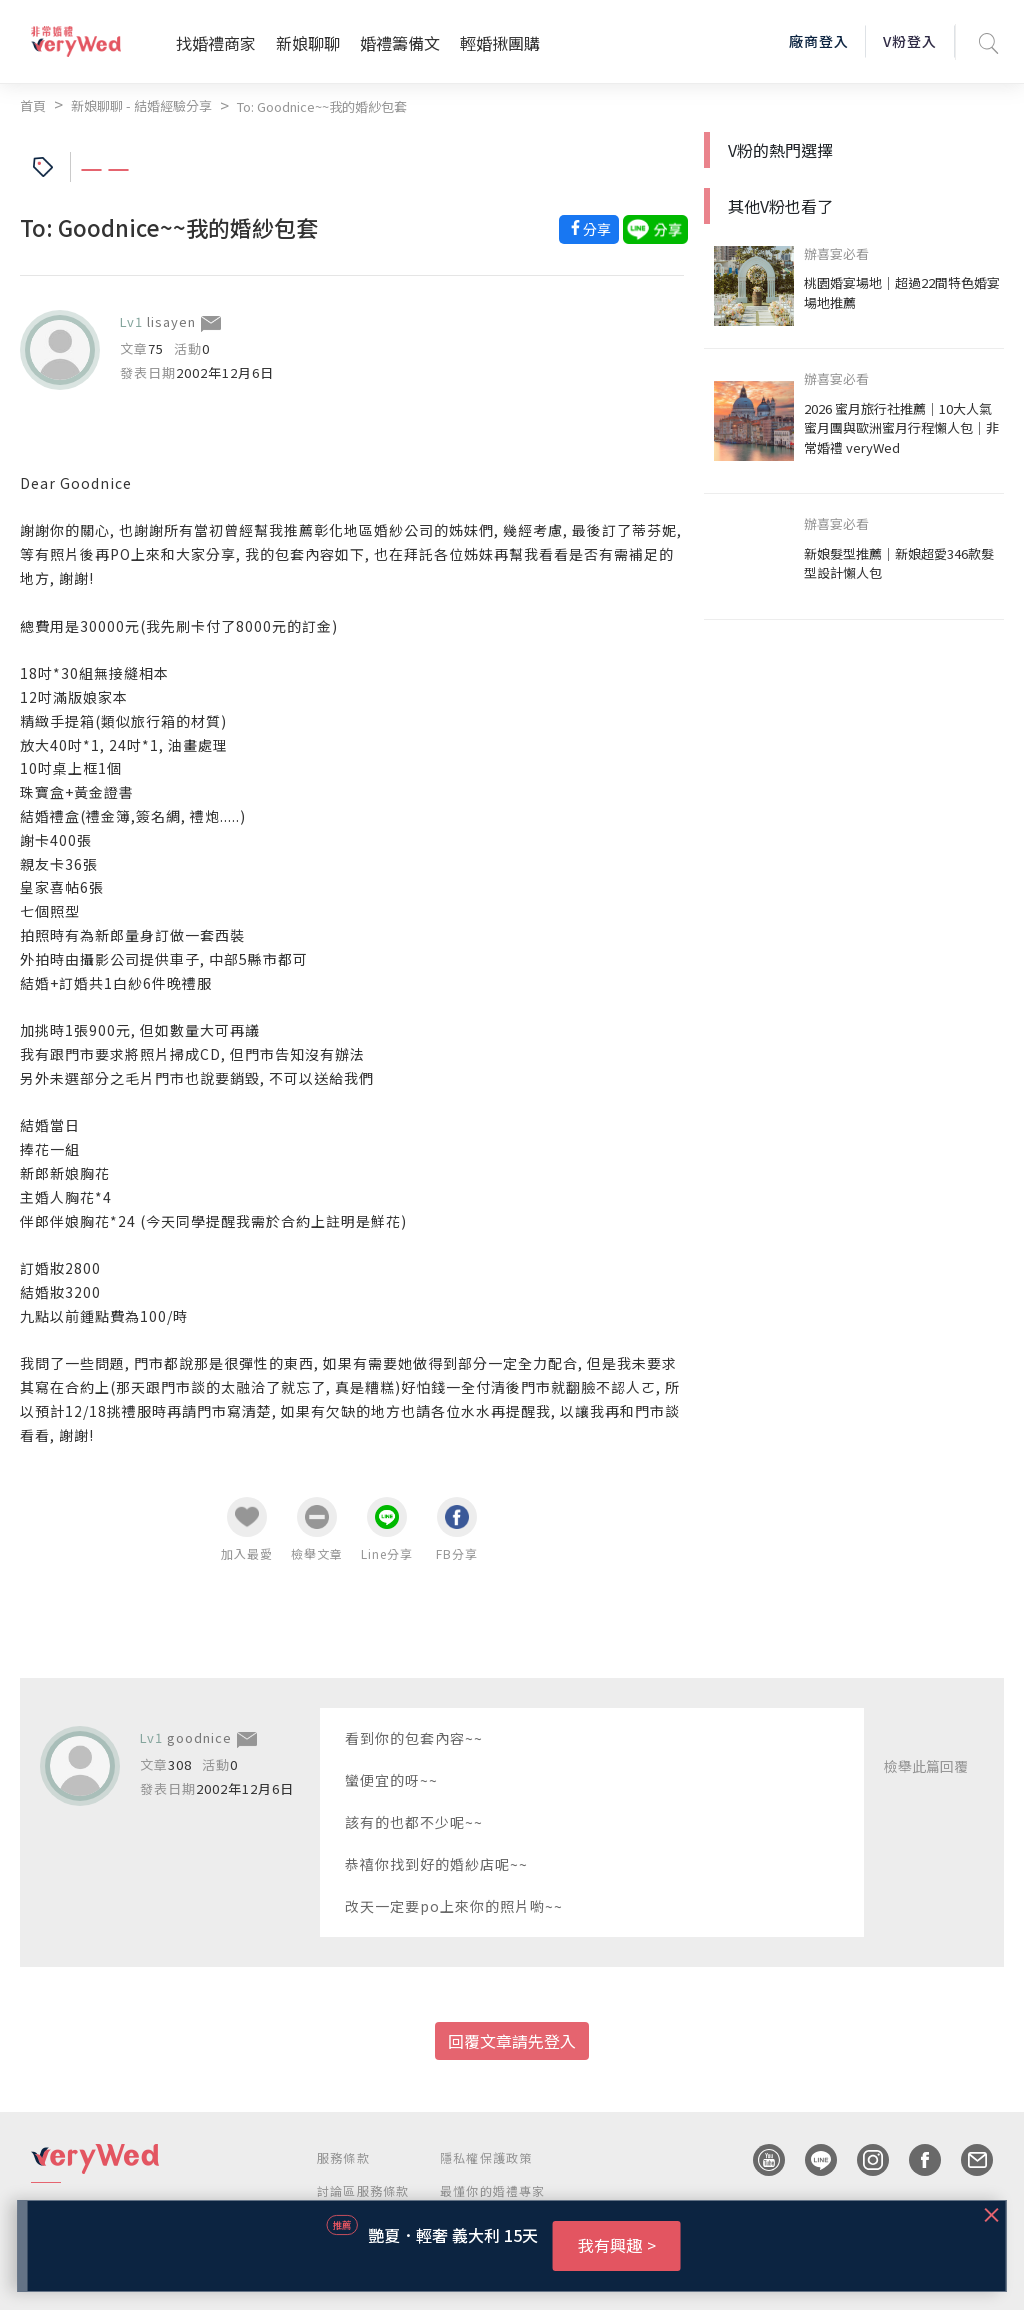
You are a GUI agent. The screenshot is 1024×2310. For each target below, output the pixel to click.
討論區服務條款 (363, 2190)
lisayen (171, 321)
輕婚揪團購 (500, 43)
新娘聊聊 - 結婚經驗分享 (141, 105)
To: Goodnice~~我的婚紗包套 (322, 106)
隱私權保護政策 (486, 2157)
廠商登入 (819, 41)
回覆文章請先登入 (512, 2041)
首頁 (33, 105)
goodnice (199, 1737)
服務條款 (343, 2157)
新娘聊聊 (308, 43)
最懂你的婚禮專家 (493, 2190)
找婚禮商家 (216, 43)
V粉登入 (910, 41)
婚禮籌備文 (400, 43)
